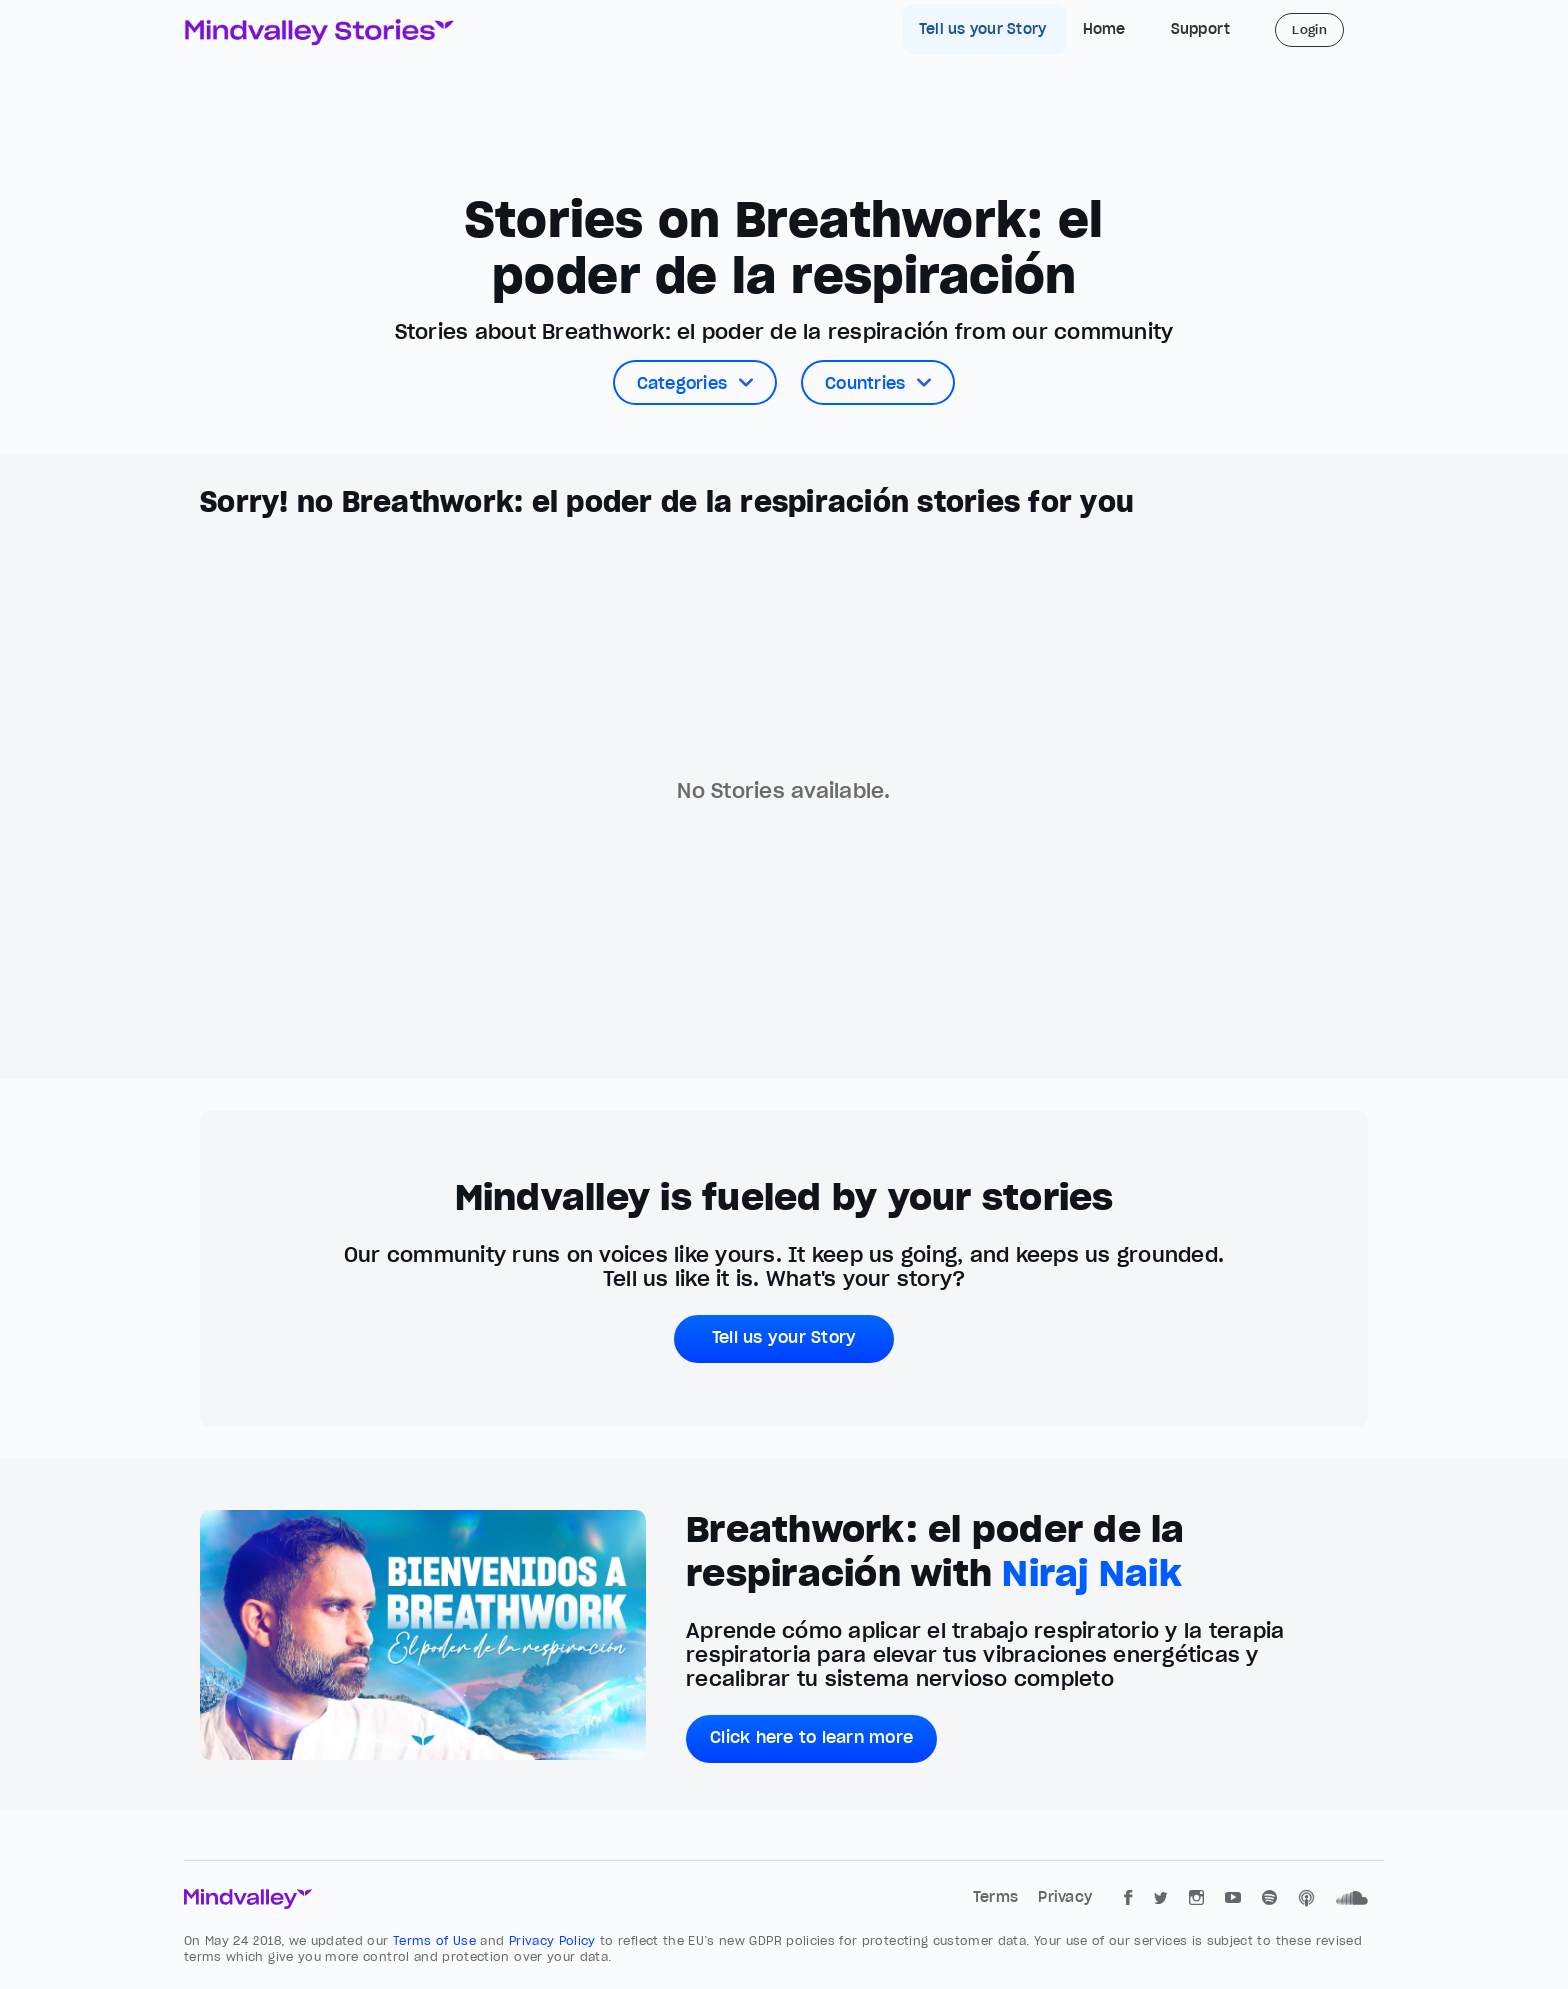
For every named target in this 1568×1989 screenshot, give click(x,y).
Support (1201, 29)
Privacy (1065, 1897)
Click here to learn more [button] (811, 1737)
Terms (998, 1897)
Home (1104, 29)
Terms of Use (437, 1940)
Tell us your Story (985, 29)
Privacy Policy (554, 1940)
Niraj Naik (1092, 1573)
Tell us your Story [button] (784, 1337)
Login (1309, 29)
